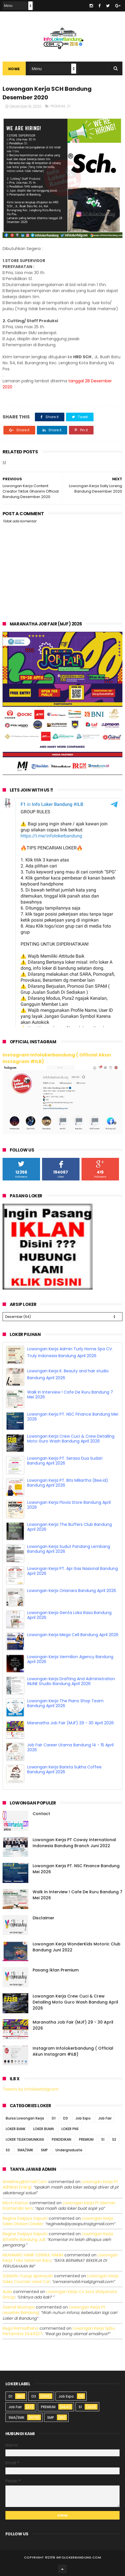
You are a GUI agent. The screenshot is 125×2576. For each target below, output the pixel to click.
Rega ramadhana (20, 2328)
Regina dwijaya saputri (25, 2218)
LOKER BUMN (43, 2128)
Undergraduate (68, 2150)
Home (14, 68)
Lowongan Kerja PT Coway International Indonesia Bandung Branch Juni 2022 (74, 1843)
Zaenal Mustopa (19, 2307)
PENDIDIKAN (61, 2139)
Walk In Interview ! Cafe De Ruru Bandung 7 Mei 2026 (70, 1394)
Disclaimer (43, 1918)
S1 (68, 106)
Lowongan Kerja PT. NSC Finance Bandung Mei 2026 (72, 1416)
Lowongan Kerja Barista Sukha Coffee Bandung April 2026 (64, 1769)
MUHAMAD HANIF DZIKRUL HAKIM (33, 2255)
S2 (114, 2139)
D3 (65, 2118)
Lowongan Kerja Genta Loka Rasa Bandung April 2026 (69, 1615)
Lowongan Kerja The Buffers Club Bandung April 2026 (69, 1527)
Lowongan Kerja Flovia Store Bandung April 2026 (69, 1504)
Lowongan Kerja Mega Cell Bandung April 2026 (72, 1635)
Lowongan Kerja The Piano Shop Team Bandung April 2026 (65, 1703)
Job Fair (105, 2118)
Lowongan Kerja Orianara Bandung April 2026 (71, 1590)
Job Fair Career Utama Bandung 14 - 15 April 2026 (70, 1747)
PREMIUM (57, 106)
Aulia (7, 2291)
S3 (8, 2150)
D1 (53, 2118)
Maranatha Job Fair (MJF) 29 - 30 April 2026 (70, 1723)
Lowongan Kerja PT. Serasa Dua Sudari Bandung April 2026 (64, 1460)
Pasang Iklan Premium (56, 1970)
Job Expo (83, 2118)
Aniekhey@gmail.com (25, 2182)
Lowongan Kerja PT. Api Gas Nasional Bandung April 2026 (72, 1571)
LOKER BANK (15, 2128)
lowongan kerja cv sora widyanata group (60, 2294)
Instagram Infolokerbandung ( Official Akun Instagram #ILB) (57, 1058)
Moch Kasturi (15, 2203)
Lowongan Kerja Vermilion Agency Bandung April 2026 (70, 1659)
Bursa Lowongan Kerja (25, 2118)
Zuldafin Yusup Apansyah (28, 2276)
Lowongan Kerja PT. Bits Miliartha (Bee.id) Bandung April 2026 (67, 1482)
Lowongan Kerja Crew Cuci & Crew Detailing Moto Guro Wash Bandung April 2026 (70, 1438)
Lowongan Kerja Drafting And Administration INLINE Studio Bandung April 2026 (71, 1681)
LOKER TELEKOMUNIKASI (25, 2139)
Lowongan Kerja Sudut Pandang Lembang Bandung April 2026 (68, 1549)
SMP (44, 2150)
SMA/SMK (25, 2150)
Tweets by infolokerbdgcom (31, 2089)
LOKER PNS (70, 2128)
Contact (41, 1814)
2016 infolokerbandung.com (74, 2557)
